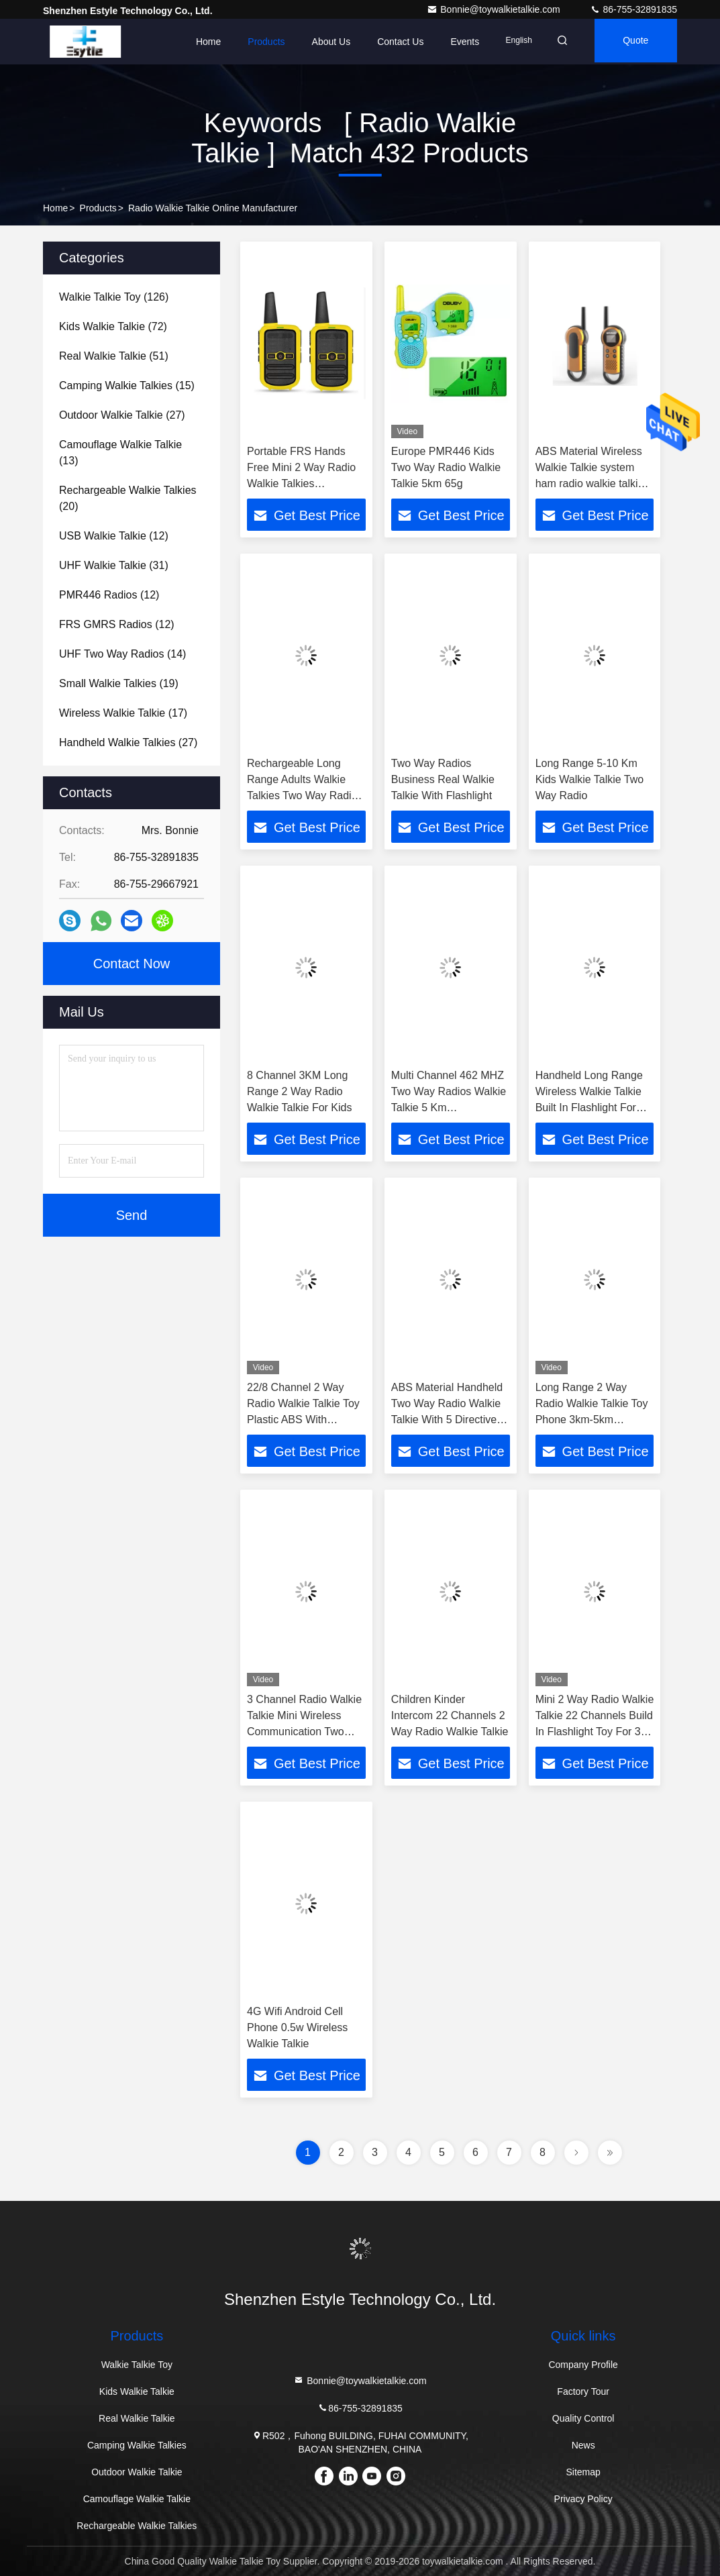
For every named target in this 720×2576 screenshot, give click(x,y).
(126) (113, 297)
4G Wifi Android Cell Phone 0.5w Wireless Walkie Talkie (297, 2027)
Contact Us (387, 41)
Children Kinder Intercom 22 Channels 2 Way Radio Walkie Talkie (450, 1715)
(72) (113, 326)
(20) (128, 498)
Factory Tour (583, 2391)
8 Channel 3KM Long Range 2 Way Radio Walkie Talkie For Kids (299, 1091)
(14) (122, 654)
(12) (113, 536)
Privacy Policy (583, 2498)
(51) (113, 356)
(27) (122, 415)
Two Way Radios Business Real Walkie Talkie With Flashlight (443, 779)
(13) (120, 452)
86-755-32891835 (633, 9)
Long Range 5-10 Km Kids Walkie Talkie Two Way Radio (589, 779)
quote (632, 41)
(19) (118, 683)
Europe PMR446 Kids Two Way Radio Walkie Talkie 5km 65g (446, 467)
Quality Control (583, 2418)
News (583, 2445)
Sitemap (583, 2472)
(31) (113, 565)
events (452, 41)
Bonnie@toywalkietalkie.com (494, 9)
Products (254, 41)
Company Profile (583, 2364)
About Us (318, 41)
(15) (127, 385)
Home (195, 41)
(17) (123, 713)
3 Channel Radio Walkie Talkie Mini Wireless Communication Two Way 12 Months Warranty (304, 1731)
